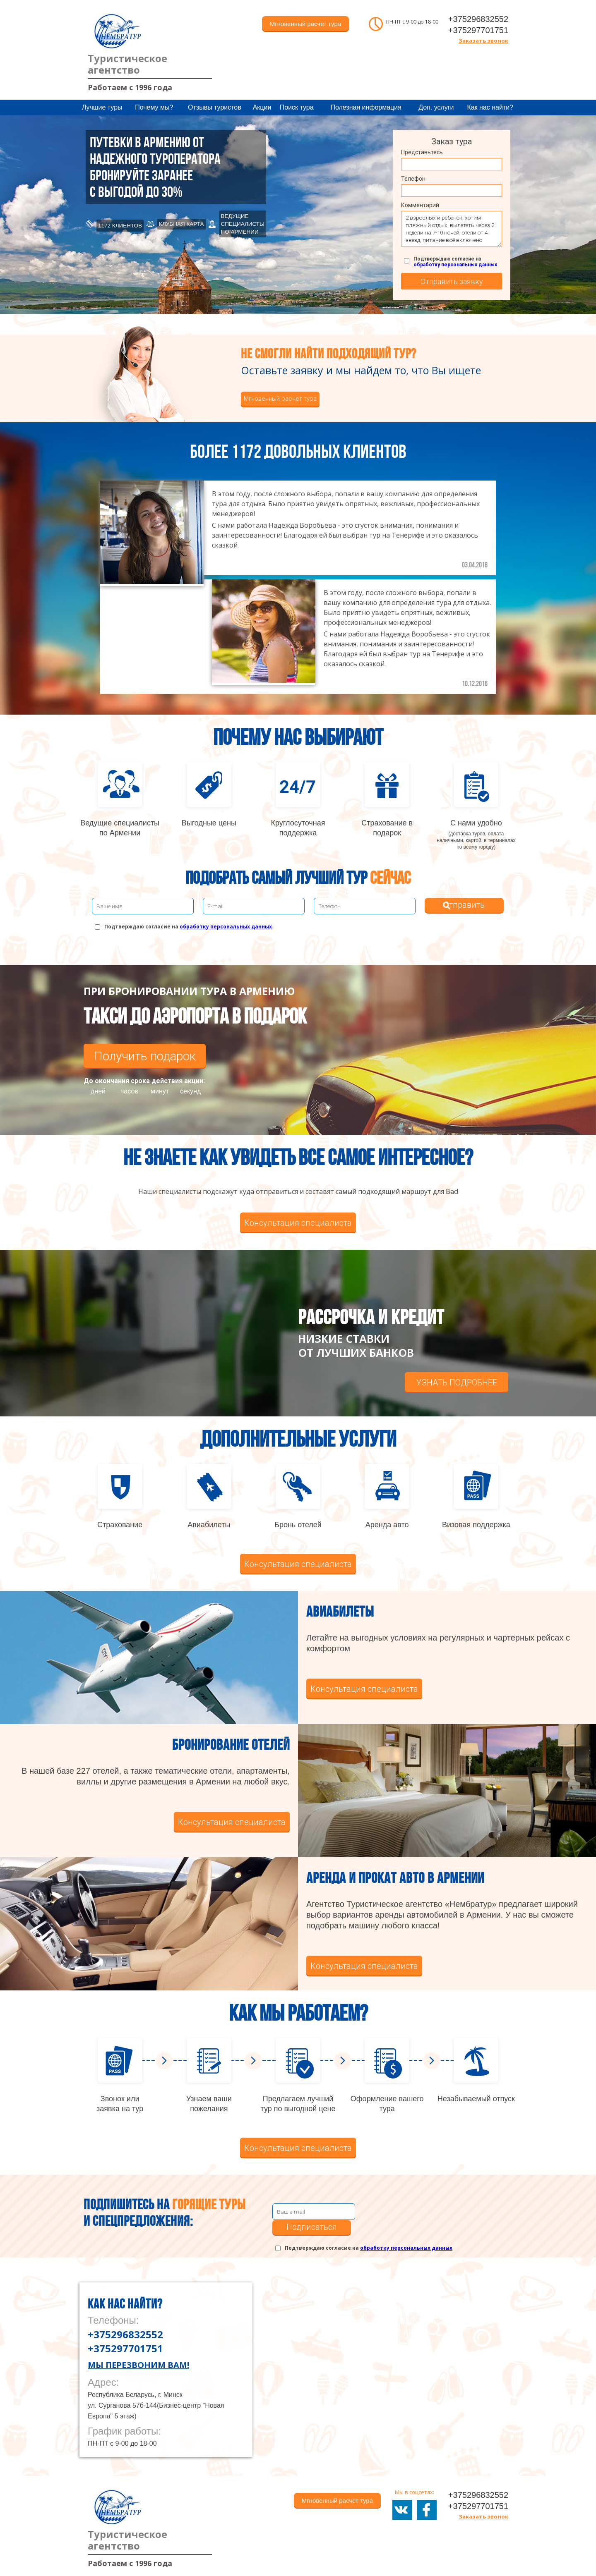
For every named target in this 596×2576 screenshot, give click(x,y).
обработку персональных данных (455, 265)
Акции (262, 107)
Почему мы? (154, 107)
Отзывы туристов (214, 107)
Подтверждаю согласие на (455, 262)
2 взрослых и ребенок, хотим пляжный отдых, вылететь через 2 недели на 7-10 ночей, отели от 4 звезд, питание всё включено (451, 228)
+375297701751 (478, 30)
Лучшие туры (102, 107)
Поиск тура (297, 107)
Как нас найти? (490, 107)
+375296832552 (478, 19)
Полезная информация (365, 107)
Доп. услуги (436, 107)
